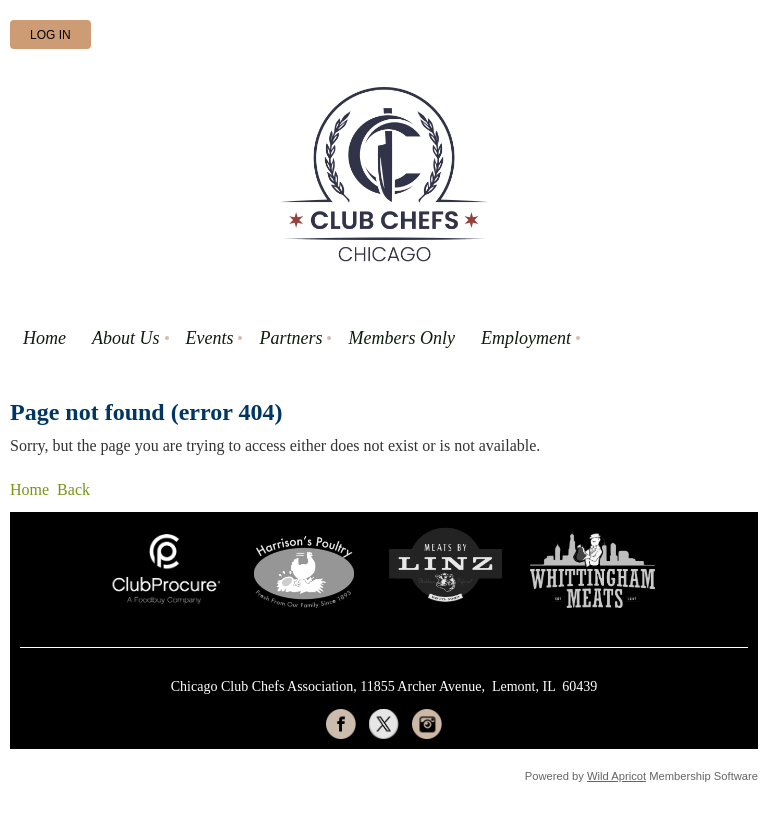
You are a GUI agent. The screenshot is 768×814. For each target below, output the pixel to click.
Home (29, 489)
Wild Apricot (616, 776)
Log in (50, 35)
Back (73, 489)
